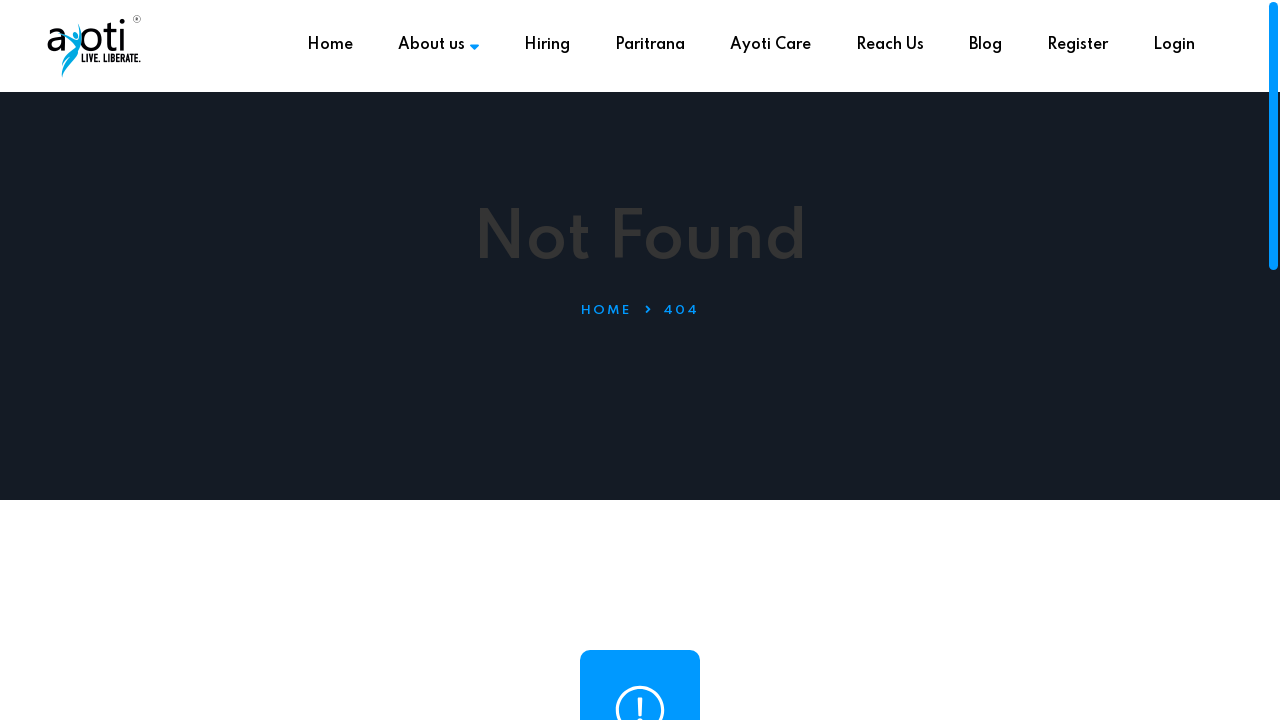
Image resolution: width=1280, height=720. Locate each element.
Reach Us (890, 45)
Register (1077, 45)
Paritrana (650, 45)
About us (438, 45)
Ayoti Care (770, 45)
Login (1174, 45)
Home (330, 45)
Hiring (547, 45)
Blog (985, 45)
